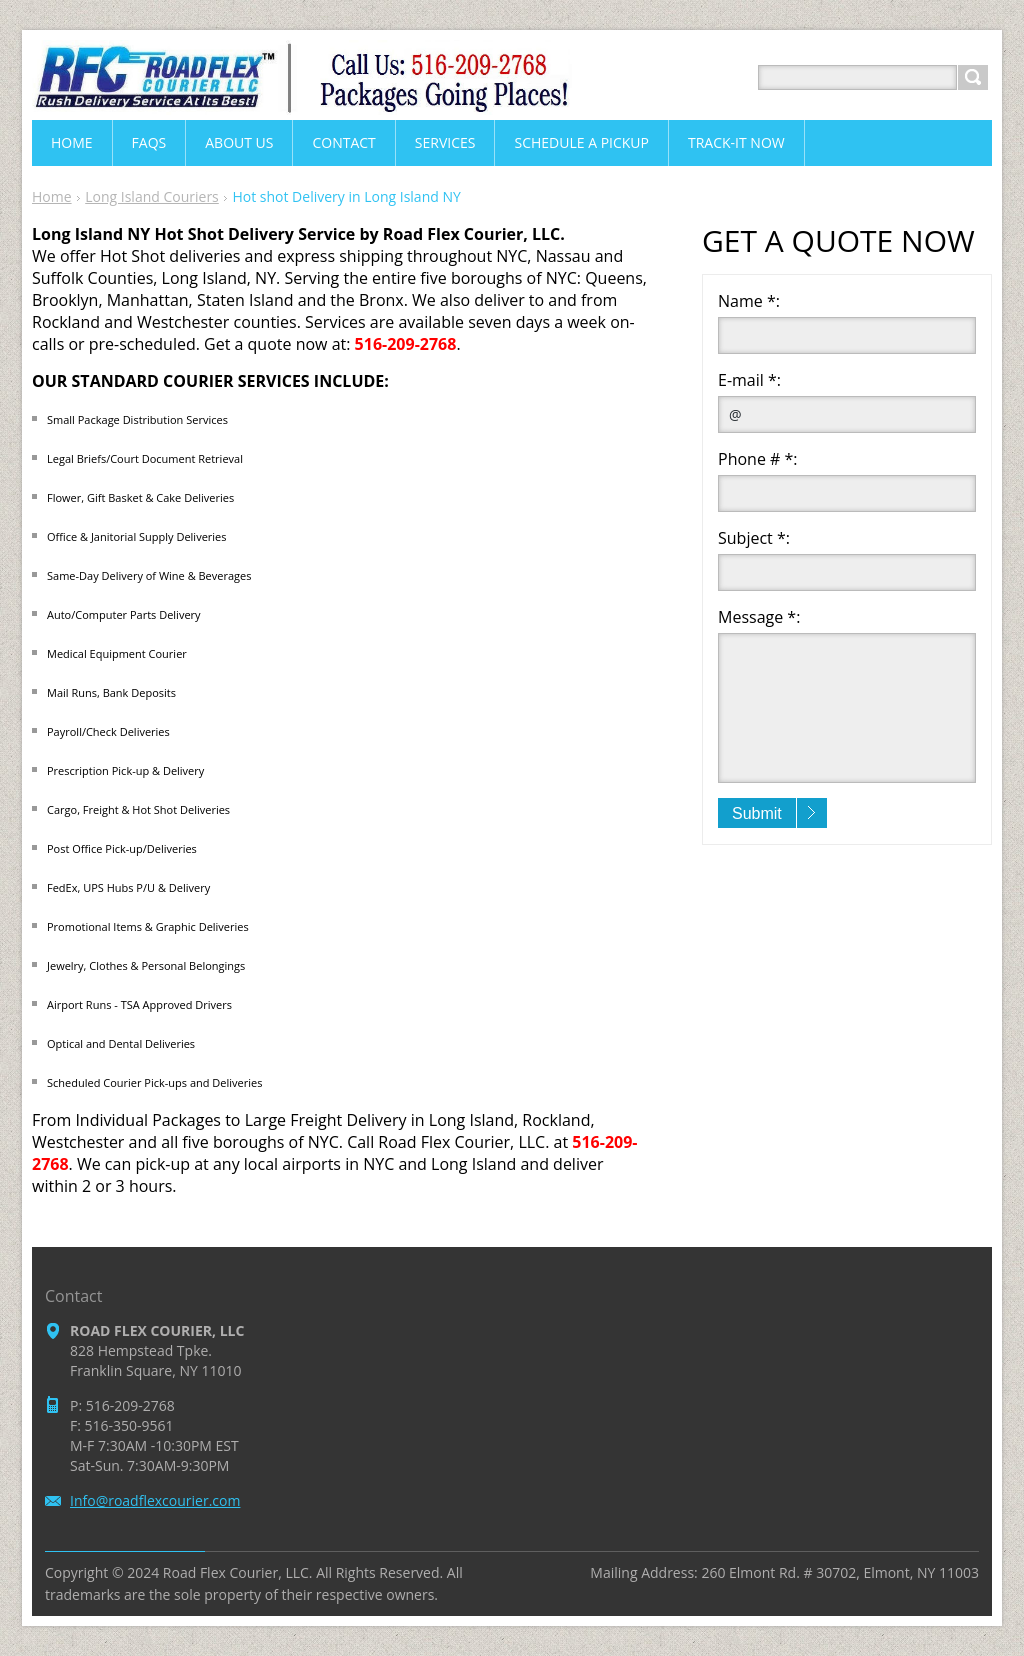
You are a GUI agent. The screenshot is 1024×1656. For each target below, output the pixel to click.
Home (52, 196)
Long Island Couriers (152, 196)
